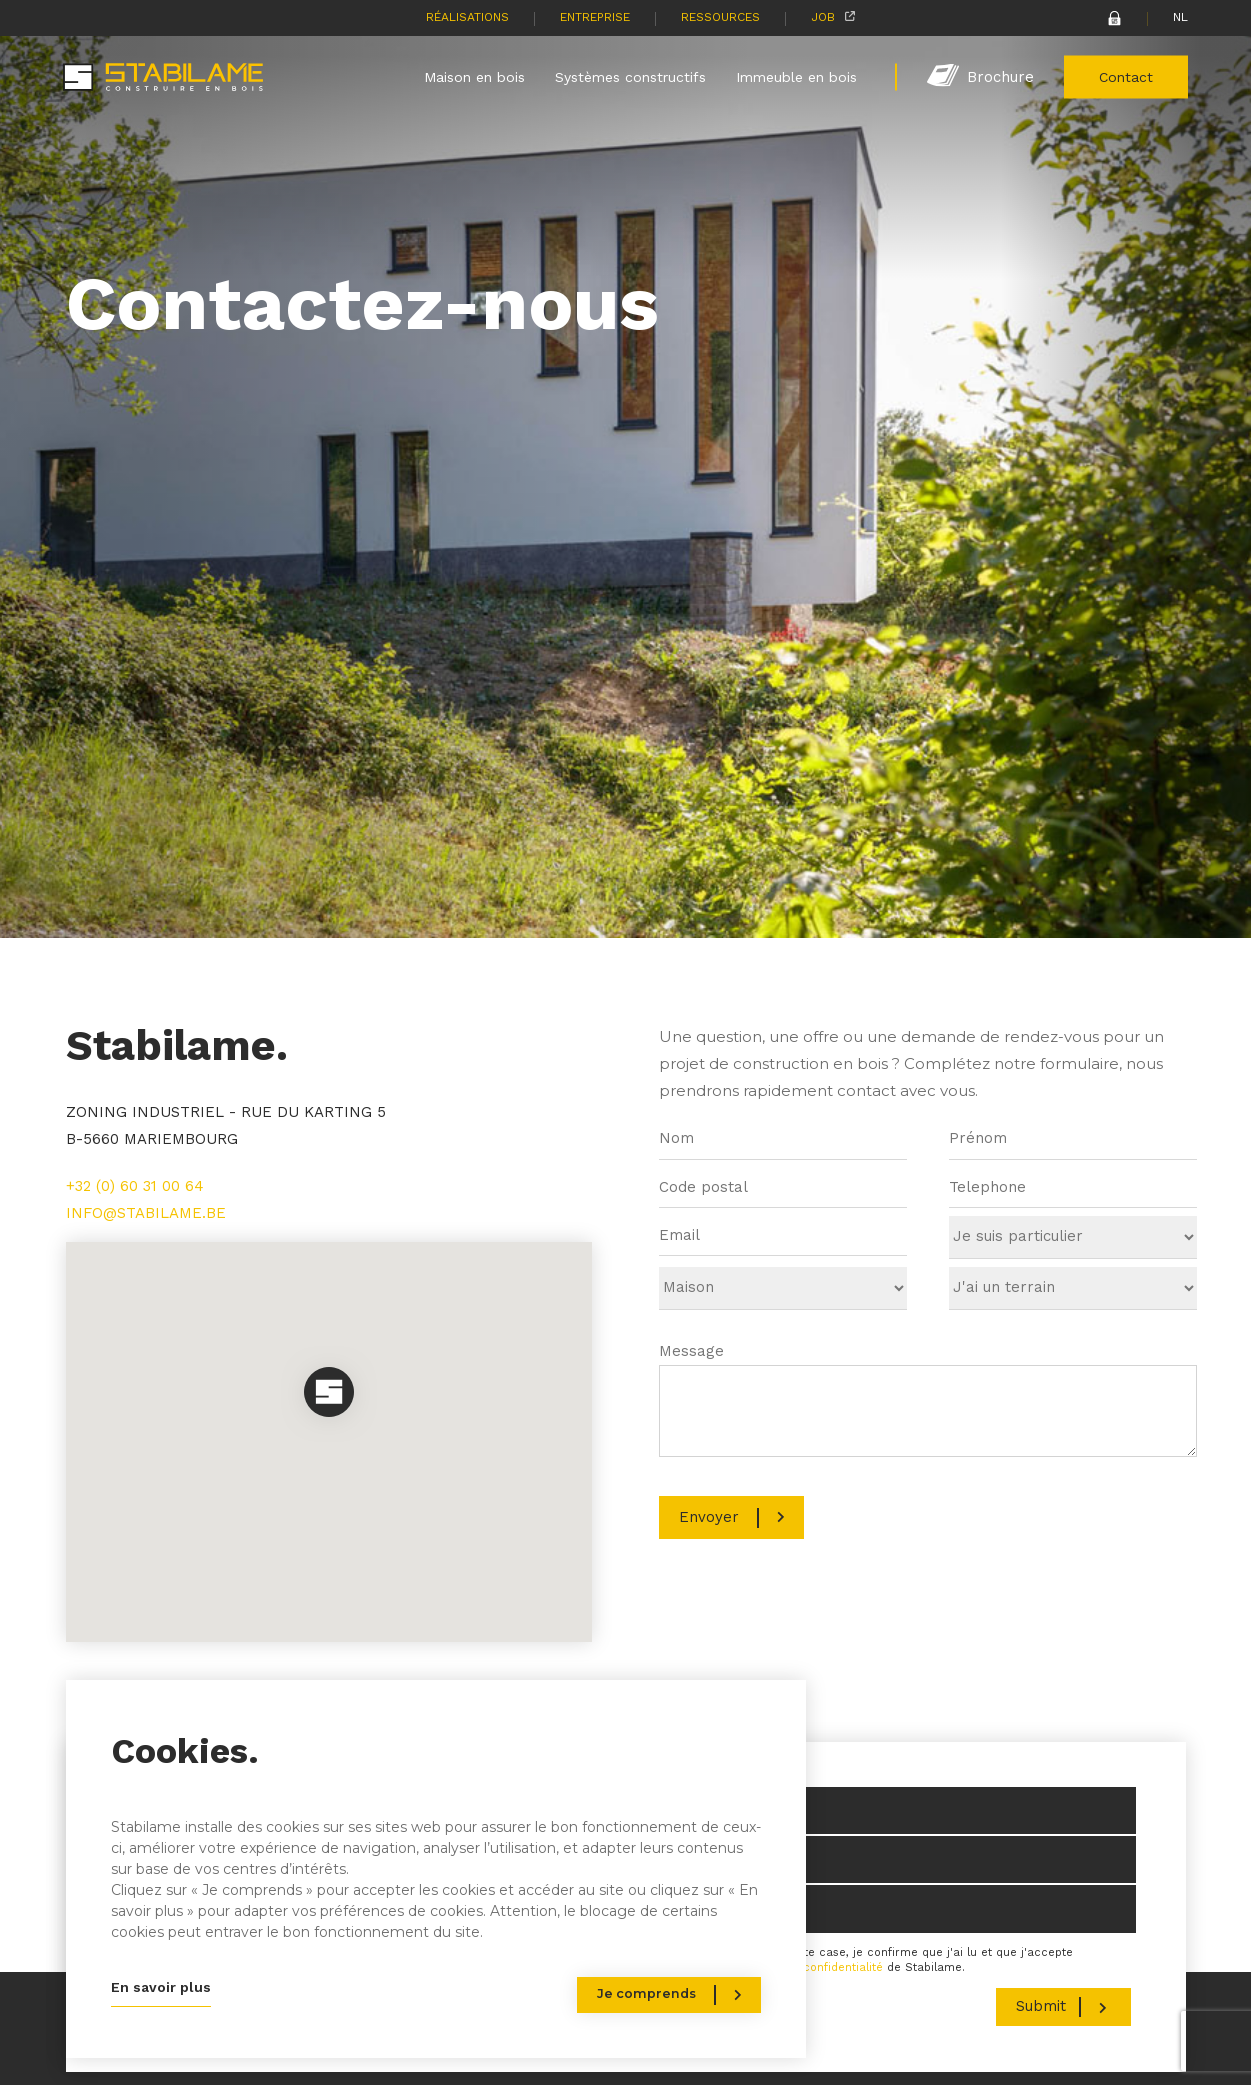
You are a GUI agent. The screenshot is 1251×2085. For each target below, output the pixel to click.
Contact (1126, 76)
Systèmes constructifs (630, 76)
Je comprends (646, 1993)
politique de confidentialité (808, 1967)
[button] (329, 1394)
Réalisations (467, 17)
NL (1180, 17)
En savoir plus (161, 1987)
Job (823, 17)
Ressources (720, 17)
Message (691, 1351)
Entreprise (595, 17)
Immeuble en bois (796, 76)
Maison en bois (474, 76)
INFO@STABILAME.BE (146, 1213)
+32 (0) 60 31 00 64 (135, 1186)
